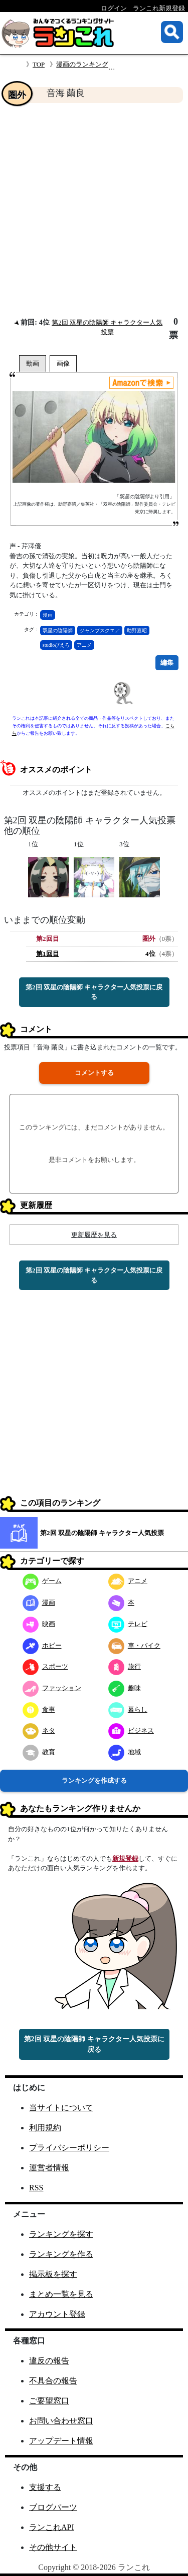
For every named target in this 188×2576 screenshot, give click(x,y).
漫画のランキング (82, 64)
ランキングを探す (61, 2234)
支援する (45, 2487)
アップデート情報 (61, 2440)
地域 (124, 1752)
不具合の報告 (53, 2380)
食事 (39, 1709)
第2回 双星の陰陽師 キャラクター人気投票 (102, 1533)
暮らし (127, 1709)
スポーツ (45, 1666)
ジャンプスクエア (100, 630)
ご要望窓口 (49, 2400)
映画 (39, 1624)
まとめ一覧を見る (61, 2294)
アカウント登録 (57, 2314)
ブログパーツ (53, 2507)
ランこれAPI (51, 2527)
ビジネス (131, 1730)
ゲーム (42, 1581)
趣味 (124, 1688)
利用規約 (45, 2127)
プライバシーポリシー (69, 2147)
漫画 (48, 615)
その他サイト (53, 2547)
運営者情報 (49, 2167)
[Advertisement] (94, 210)
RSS (36, 2187)
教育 (39, 1752)
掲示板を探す (53, 2274)
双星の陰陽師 (58, 630)
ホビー (42, 1645)
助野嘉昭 (137, 630)
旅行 (124, 1666)
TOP (39, 64)
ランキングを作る (61, 2254)
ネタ (39, 1730)
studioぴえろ (56, 645)
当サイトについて (61, 2107)
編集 (166, 662)
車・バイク (134, 1645)
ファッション (52, 1688)
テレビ (127, 1624)
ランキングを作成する (94, 1780)
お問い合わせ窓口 (61, 2420)
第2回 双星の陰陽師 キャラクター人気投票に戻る (94, 992)
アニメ (84, 645)
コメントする (94, 1072)
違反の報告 (49, 2360)
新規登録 (125, 1858)
